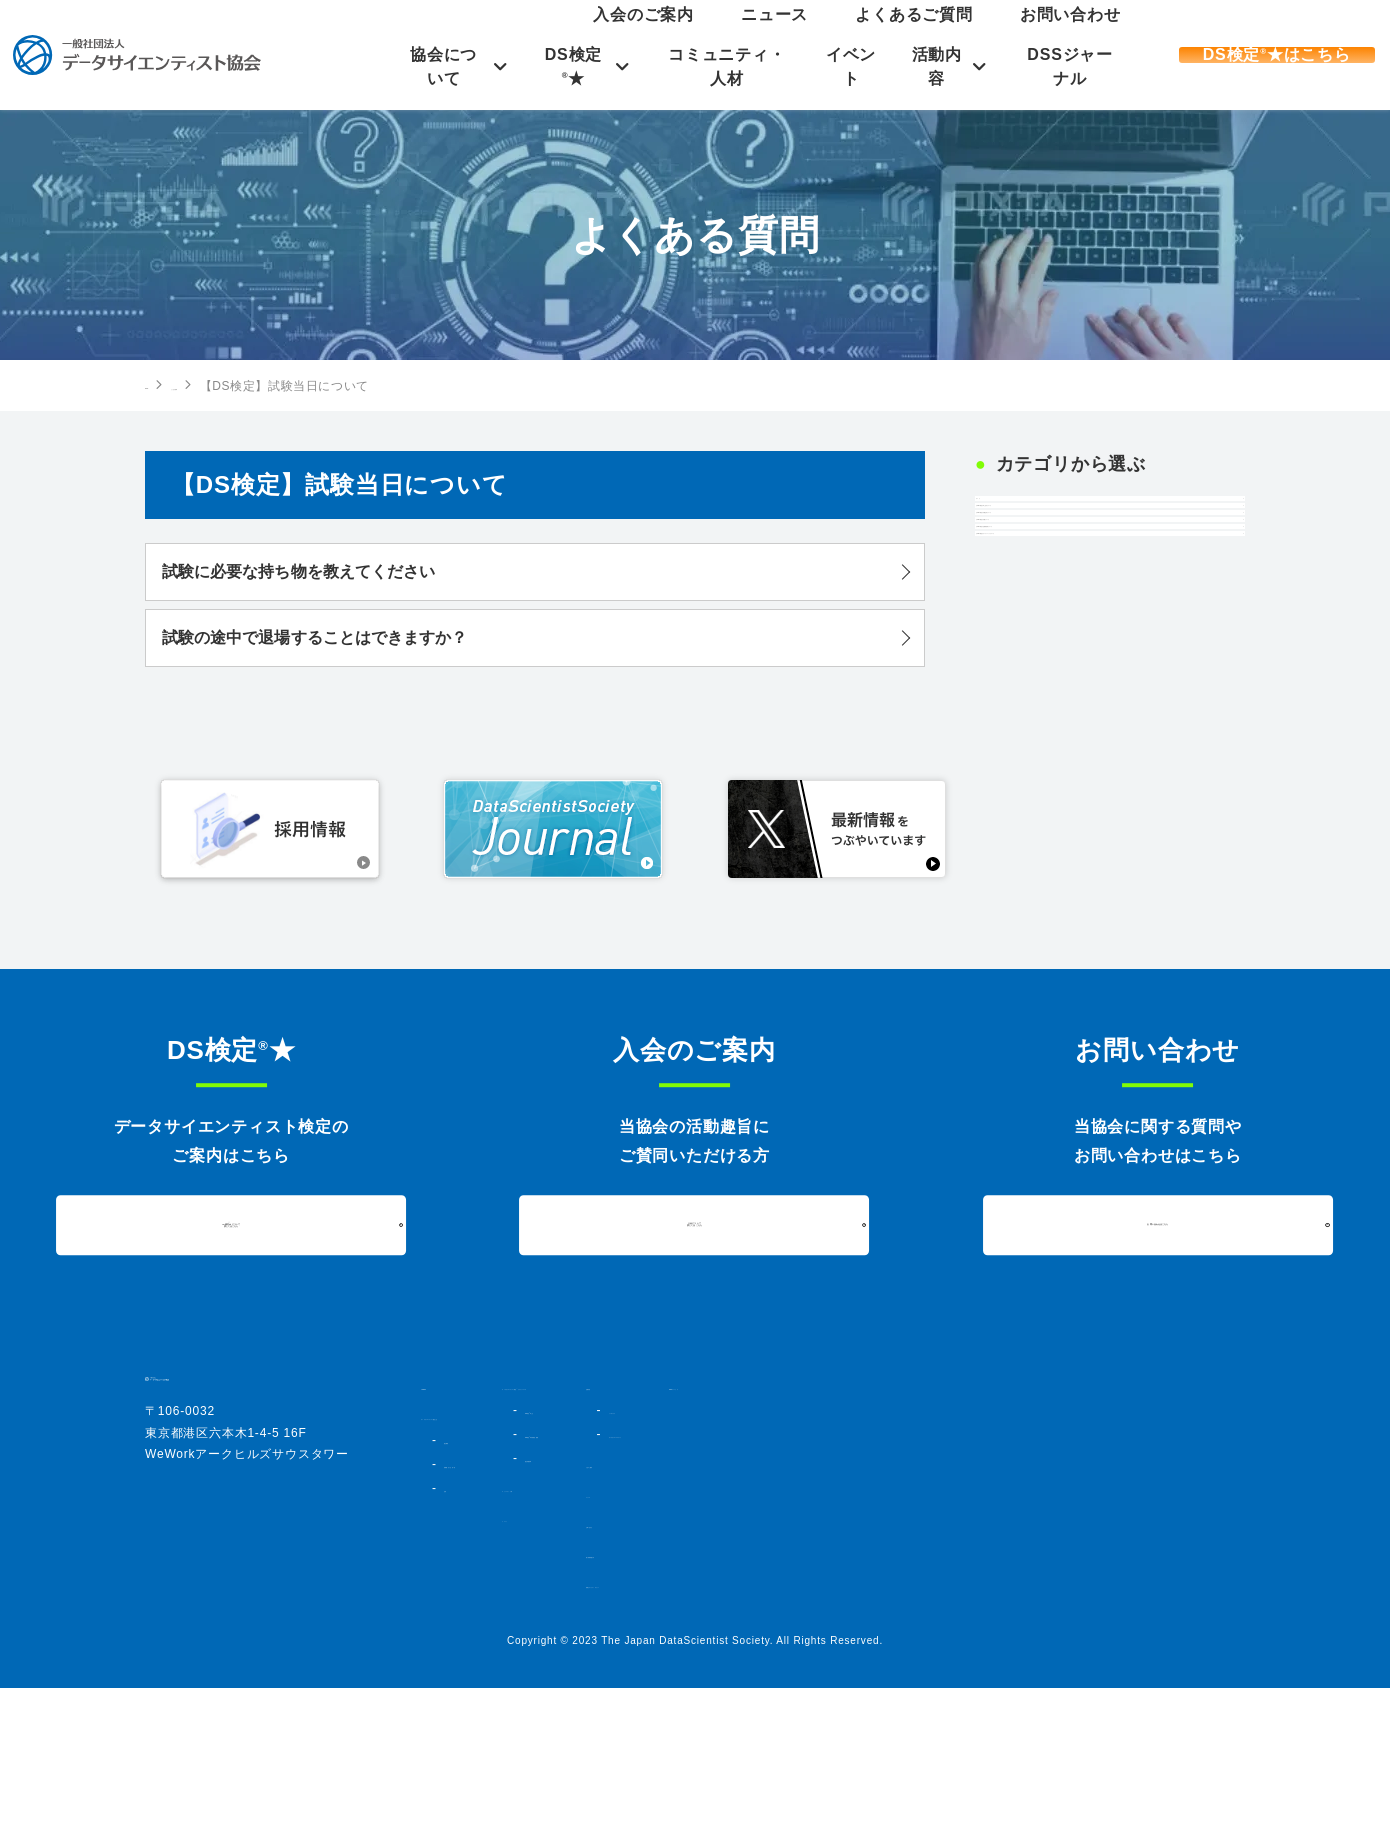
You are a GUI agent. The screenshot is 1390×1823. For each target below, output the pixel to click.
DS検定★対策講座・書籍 (750, 1587)
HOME (164, 385)
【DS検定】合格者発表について (1096, 734)
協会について (417, 67)
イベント (838, 67)
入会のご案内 (820, 34)
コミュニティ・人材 (710, 67)
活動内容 (927, 67)
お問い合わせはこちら (1158, 1359)
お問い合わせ (1081, 34)
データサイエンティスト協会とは (516, 1551)
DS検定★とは (720, 1563)
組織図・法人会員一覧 (502, 1599)
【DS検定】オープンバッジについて (1096, 796)
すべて (1013, 520)
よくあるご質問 (984, 34)
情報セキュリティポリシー (994, 1719)
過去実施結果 (715, 1611)
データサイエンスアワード (1011, 1569)
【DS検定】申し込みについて (1096, 572)
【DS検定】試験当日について (1096, 624)
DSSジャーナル (1064, 67)
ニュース (898, 34)
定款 (455, 1623)
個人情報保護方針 (968, 1689)
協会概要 (466, 1575)
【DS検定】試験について (1080, 676)
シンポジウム (975, 1545)
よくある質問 (244, 386)
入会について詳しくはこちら (695, 1359)
